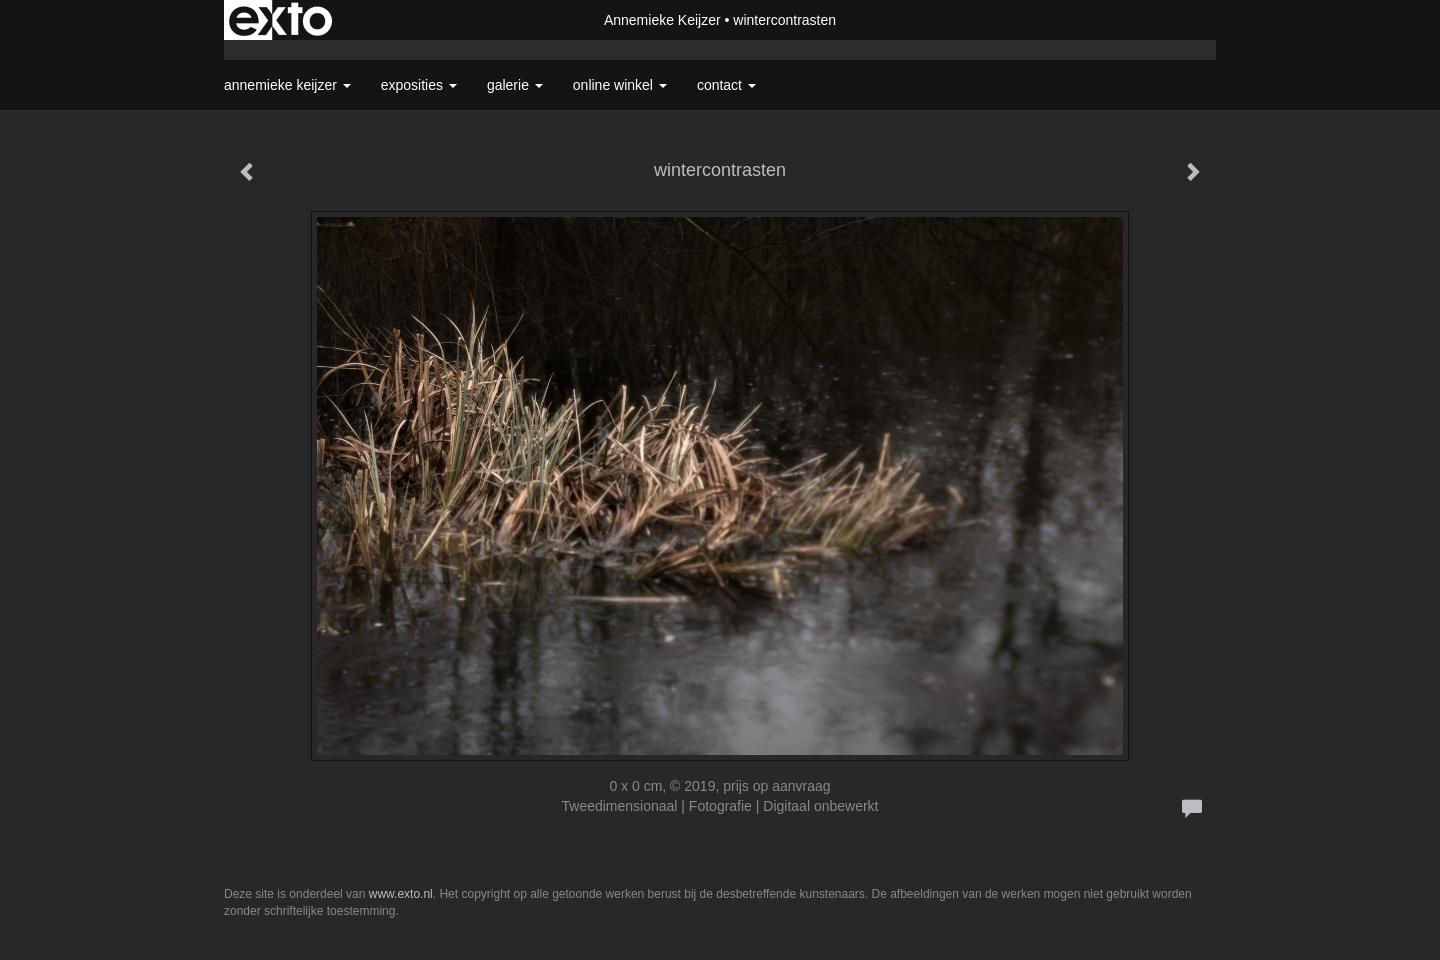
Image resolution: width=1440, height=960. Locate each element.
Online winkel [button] (620, 85)
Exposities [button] (419, 85)
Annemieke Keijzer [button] (287, 85)
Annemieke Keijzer (662, 20)
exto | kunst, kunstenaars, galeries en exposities (280, 20)
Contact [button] (726, 85)
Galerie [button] (515, 85)
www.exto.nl (401, 894)
